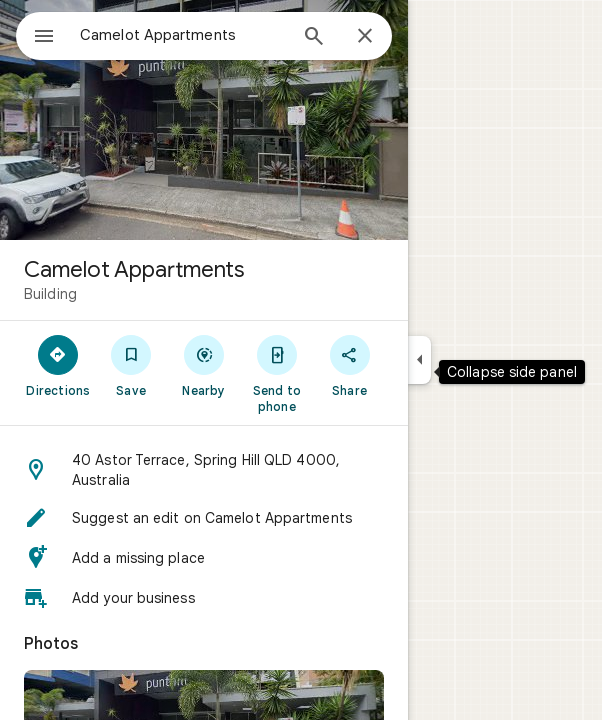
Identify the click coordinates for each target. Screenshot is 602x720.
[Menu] (44, 38)
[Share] (349, 365)
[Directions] (58, 365)
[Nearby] (204, 365)
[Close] (365, 37)
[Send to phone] (276, 373)
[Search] (314, 38)
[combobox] (183, 35)
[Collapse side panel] (419, 360)
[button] (204, 470)
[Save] (131, 365)
